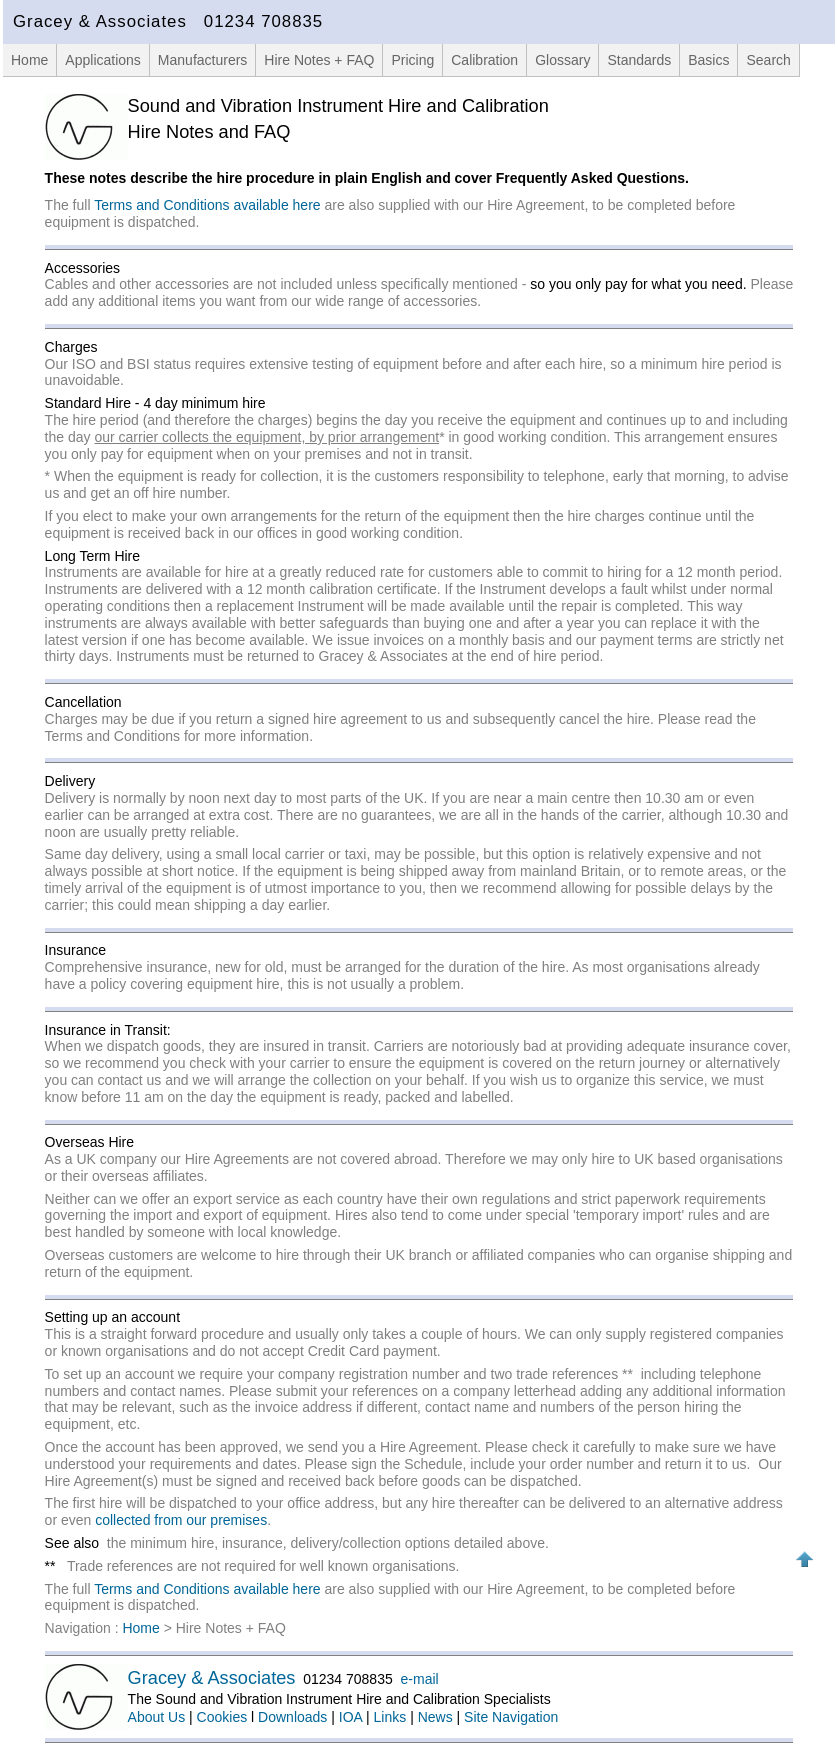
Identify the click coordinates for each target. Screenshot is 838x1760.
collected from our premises (181, 1520)
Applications (103, 60)
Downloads (292, 1717)
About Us (157, 1717)
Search (768, 60)
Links (390, 1717)
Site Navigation (511, 1717)
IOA (350, 1717)
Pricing (412, 60)
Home (29, 60)
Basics (708, 60)
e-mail (420, 1679)
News (435, 1717)
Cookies (222, 1717)
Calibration (484, 60)
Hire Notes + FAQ (319, 60)
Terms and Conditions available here (207, 205)
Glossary (562, 60)
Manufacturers (202, 60)
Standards (639, 60)
